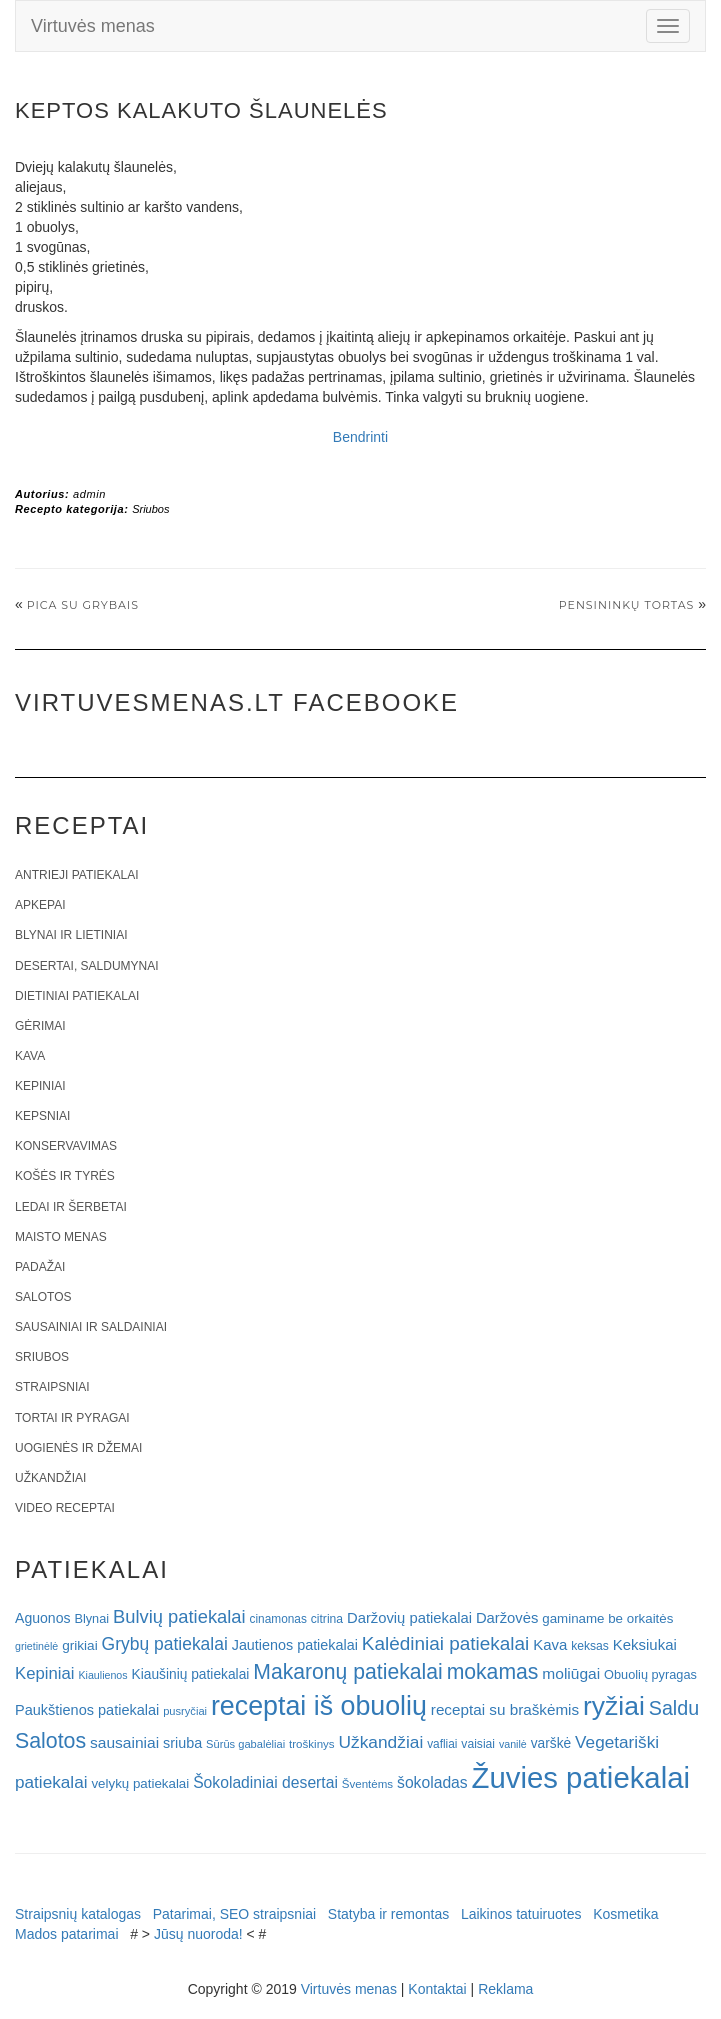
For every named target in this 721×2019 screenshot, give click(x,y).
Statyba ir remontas (388, 1914)
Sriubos (150, 509)
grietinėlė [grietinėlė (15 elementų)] (36, 1646)
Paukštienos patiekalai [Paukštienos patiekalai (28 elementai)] (87, 1710)
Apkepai (40, 905)
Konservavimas (66, 1146)
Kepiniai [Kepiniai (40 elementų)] (45, 1673)
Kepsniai (42, 1116)
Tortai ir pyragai (72, 1418)
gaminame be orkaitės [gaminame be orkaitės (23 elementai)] (607, 1618)
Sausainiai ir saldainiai (91, 1327)
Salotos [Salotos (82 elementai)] (50, 1741)
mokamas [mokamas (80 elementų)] (493, 1671)
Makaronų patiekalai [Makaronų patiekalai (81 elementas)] (347, 1671)
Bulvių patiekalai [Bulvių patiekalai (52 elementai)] (179, 1616)
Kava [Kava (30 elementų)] (550, 1644)
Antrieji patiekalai (77, 875)
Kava (30, 1056)
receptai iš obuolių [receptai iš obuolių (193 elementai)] (319, 1706)
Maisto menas (61, 1237)
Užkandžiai (50, 1478)
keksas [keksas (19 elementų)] (590, 1646)
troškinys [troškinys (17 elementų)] (312, 1744)
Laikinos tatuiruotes (521, 1914)
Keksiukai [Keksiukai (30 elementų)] (645, 1644)
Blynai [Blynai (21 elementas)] (91, 1618)
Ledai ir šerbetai (71, 1207)
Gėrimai (40, 1026)
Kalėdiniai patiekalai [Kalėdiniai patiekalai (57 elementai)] (446, 1643)
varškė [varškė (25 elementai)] (551, 1743)
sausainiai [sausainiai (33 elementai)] (124, 1742)
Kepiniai (40, 1086)
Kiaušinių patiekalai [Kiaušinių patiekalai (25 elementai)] (191, 1674)
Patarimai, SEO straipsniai (234, 1914)
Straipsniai (52, 1387)
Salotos (43, 1297)
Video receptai (65, 1508)
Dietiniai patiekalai (77, 996)
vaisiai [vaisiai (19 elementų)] (478, 1744)
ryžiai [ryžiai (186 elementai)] (614, 1706)
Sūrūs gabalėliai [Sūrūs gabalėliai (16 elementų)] (245, 1744)
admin (89, 494)
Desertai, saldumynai (87, 966)
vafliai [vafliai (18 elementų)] (442, 1744)
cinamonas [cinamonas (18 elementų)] (278, 1619)
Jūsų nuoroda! (198, 1934)
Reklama (505, 1989)
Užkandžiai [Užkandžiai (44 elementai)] (381, 1742)
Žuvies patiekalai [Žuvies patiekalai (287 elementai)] (581, 1777)
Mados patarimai (67, 1934)
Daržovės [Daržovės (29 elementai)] (507, 1618)
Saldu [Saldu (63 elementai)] (674, 1708)
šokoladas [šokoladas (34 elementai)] (432, 1782)
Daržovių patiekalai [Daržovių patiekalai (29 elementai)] (409, 1618)
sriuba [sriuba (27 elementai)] (182, 1743)
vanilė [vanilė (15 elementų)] (513, 1744)
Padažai (40, 1267)
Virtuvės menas (93, 26)
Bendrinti (360, 437)
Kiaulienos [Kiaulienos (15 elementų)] (102, 1675)
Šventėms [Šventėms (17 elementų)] (367, 1784)
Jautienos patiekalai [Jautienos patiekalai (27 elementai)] (295, 1645)
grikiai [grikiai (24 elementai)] (80, 1645)
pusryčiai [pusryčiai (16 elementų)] (185, 1711)
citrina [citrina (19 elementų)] (327, 1619)
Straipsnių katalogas (78, 1914)
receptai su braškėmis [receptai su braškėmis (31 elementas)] (505, 1709)
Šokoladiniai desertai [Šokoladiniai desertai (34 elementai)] (265, 1782)
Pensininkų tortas (627, 605)
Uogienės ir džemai (78, 1448)
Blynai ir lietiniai (71, 935)
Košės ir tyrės (65, 1176)
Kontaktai (437, 1989)
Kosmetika (625, 1914)
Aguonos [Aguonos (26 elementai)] (43, 1618)
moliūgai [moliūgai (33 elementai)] (571, 1673)
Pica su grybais (83, 605)
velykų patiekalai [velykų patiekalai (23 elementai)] (140, 1783)
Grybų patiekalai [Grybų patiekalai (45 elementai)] (165, 1644)
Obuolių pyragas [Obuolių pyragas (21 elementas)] (650, 1674)
